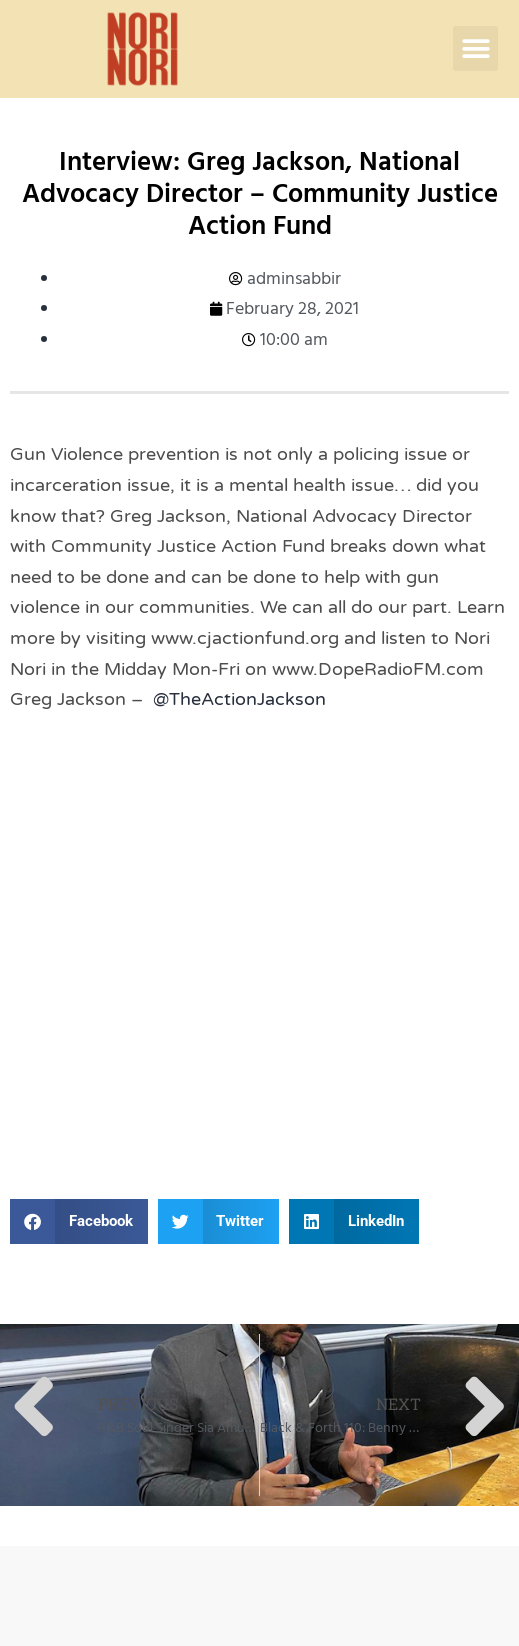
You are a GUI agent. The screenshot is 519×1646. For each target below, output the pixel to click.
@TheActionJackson (239, 699)
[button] (475, 48)
